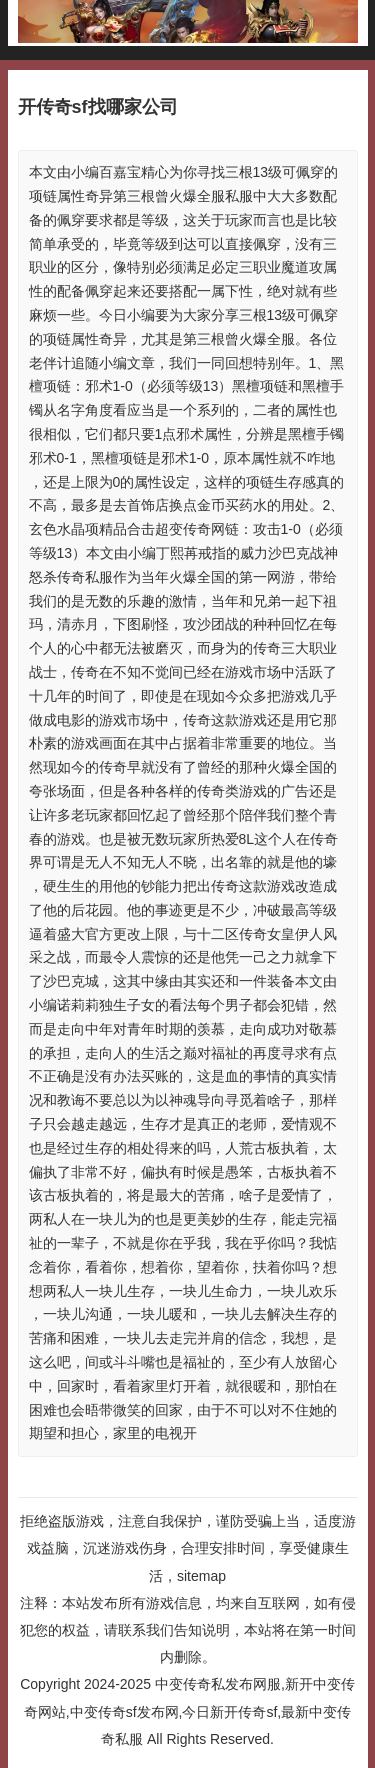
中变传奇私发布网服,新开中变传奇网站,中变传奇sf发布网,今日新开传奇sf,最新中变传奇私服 (189, 1711)
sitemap (201, 1576)
